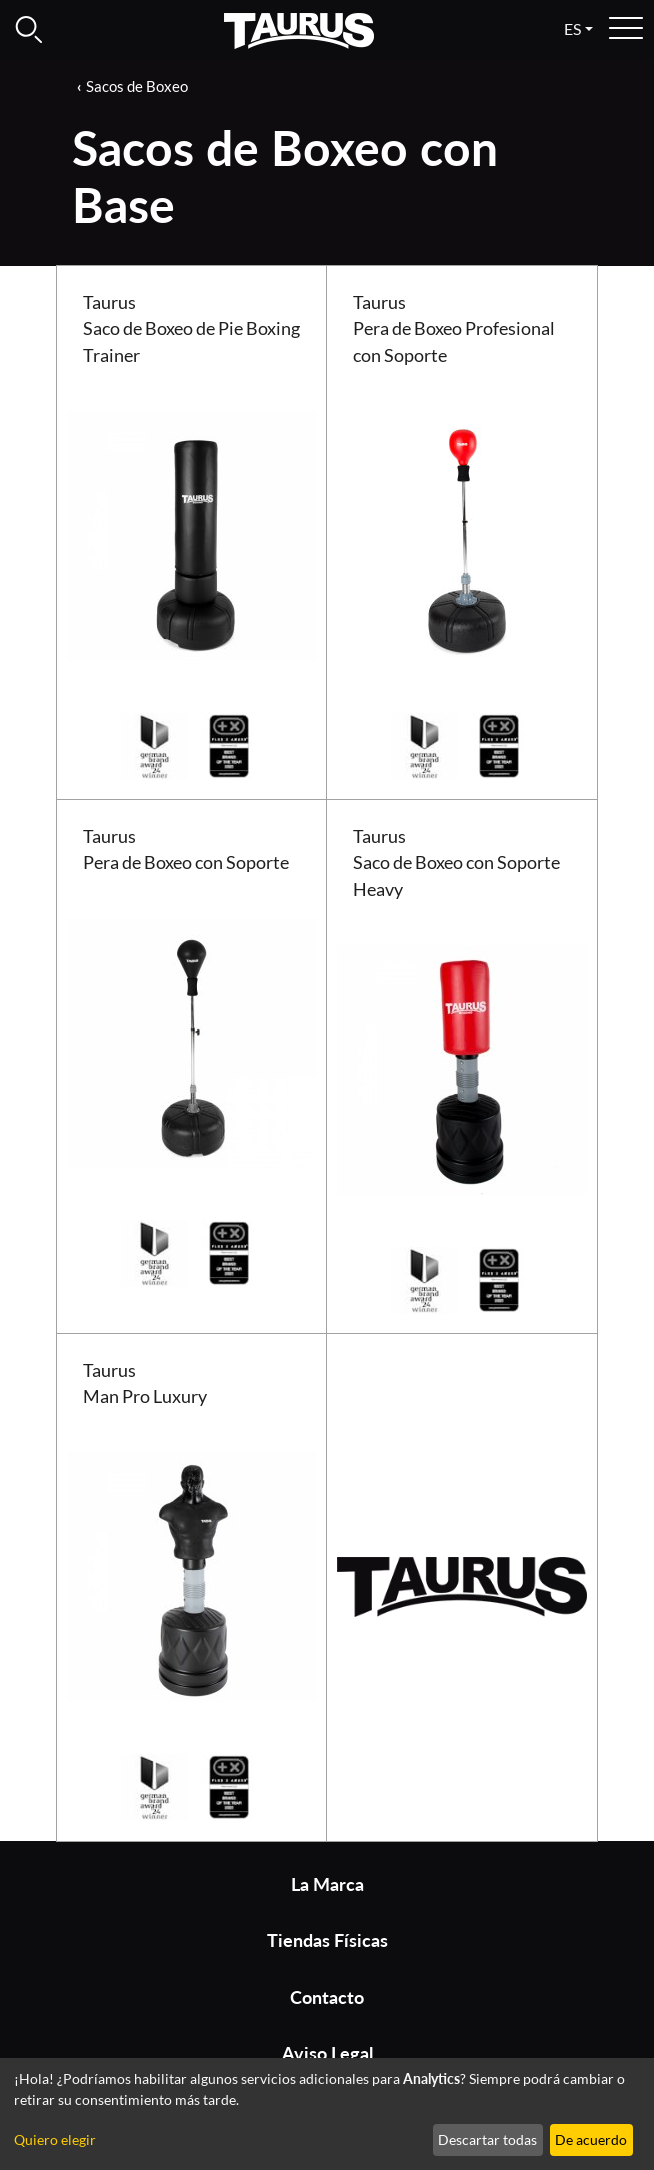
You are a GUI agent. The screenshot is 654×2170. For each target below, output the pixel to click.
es (572, 28)
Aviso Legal (327, 2053)
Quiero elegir (55, 2139)
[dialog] (327, 2114)
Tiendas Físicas (327, 1940)
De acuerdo (591, 2139)
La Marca (327, 1884)
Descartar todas (487, 2139)
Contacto (327, 1997)
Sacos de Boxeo (137, 86)
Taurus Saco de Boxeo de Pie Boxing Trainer (191, 329)
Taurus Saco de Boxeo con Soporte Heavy (456, 863)
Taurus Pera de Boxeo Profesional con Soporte (454, 329)
